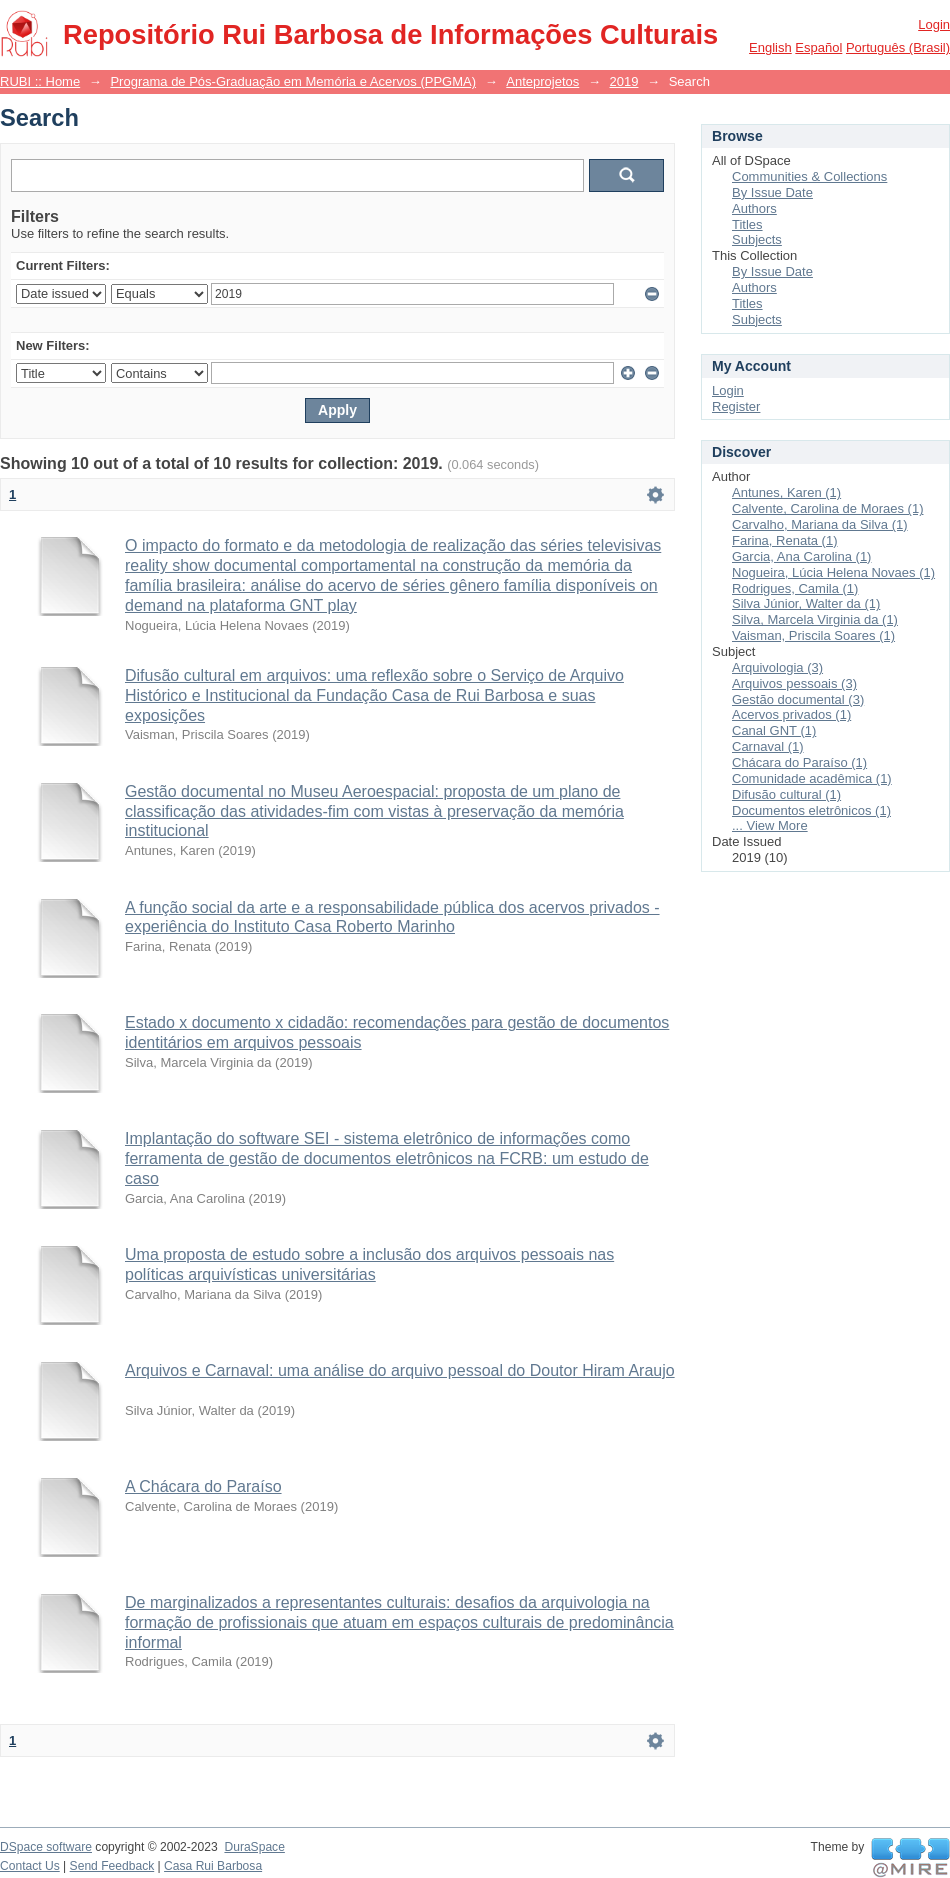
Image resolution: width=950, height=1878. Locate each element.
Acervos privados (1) (791, 714)
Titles (747, 224)
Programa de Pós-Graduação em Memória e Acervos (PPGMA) (293, 81)
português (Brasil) (898, 47)
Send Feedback (112, 1866)
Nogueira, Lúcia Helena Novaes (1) (833, 572)
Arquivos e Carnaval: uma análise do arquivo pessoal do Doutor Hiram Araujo (400, 1370)
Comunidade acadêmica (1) (812, 778)
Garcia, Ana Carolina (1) (801, 556)
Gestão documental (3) (798, 699)
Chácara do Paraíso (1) (799, 762)
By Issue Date (772, 192)
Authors (754, 208)
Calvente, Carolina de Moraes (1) (827, 508)
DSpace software (46, 1847)
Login (934, 24)
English (770, 47)
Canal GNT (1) (774, 730)
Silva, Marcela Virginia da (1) (815, 619)
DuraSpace (254, 1847)
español (818, 47)
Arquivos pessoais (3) (794, 683)
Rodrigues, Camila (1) (795, 588)
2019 (624, 81)
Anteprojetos (542, 81)
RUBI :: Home (40, 81)
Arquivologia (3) (777, 667)
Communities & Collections (809, 176)
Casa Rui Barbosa (213, 1866)
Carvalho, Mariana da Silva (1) (820, 524)
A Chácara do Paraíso (203, 1486)
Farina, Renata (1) (785, 540)
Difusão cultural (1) (786, 794)
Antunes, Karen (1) (786, 492)
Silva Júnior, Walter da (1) (806, 603)
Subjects (757, 239)
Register (736, 406)
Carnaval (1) (768, 746)
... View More (770, 825)
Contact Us (30, 1866)
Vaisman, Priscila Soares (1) (813, 635)
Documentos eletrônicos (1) (811, 810)
